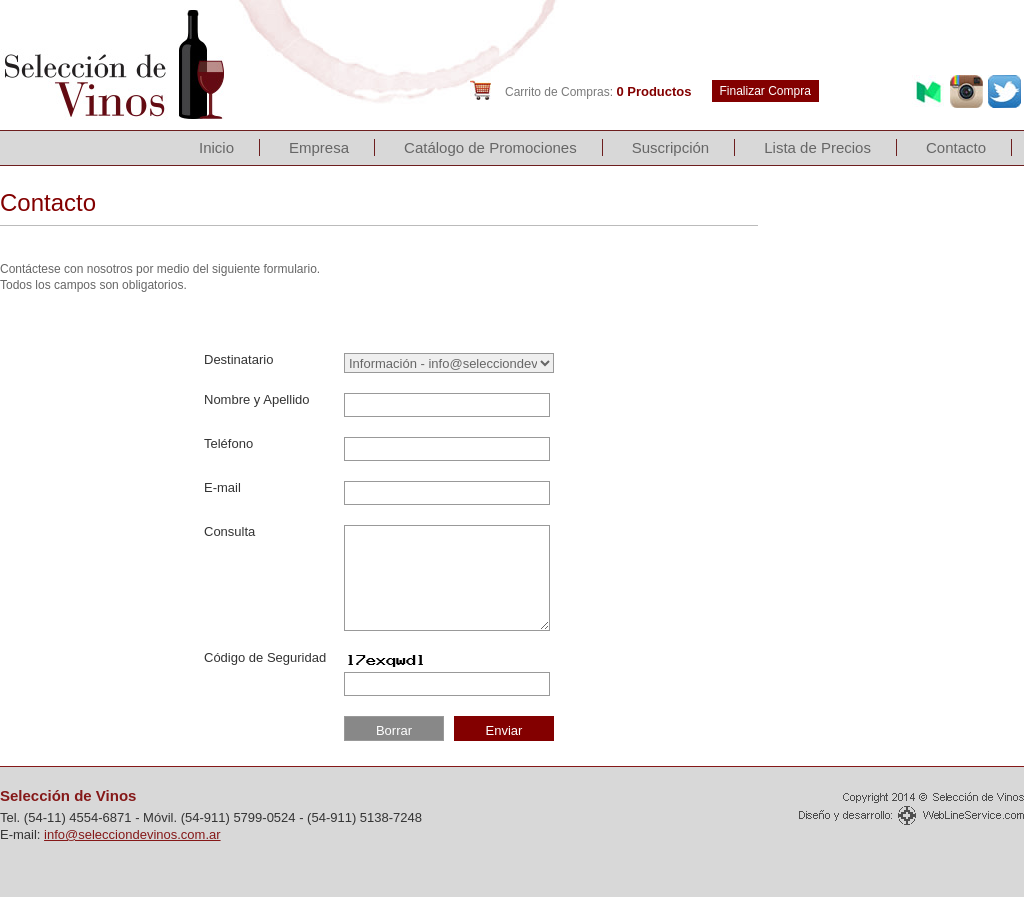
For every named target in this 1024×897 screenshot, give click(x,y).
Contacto (956, 147)
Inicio (216, 147)
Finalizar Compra (765, 91)
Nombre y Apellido (257, 399)
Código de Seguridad (265, 657)
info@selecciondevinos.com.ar (132, 834)
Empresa (319, 147)
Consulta (229, 531)
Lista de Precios (817, 147)
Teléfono (228, 443)
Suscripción (671, 147)
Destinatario (238, 359)
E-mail (222, 487)
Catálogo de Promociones (490, 147)
